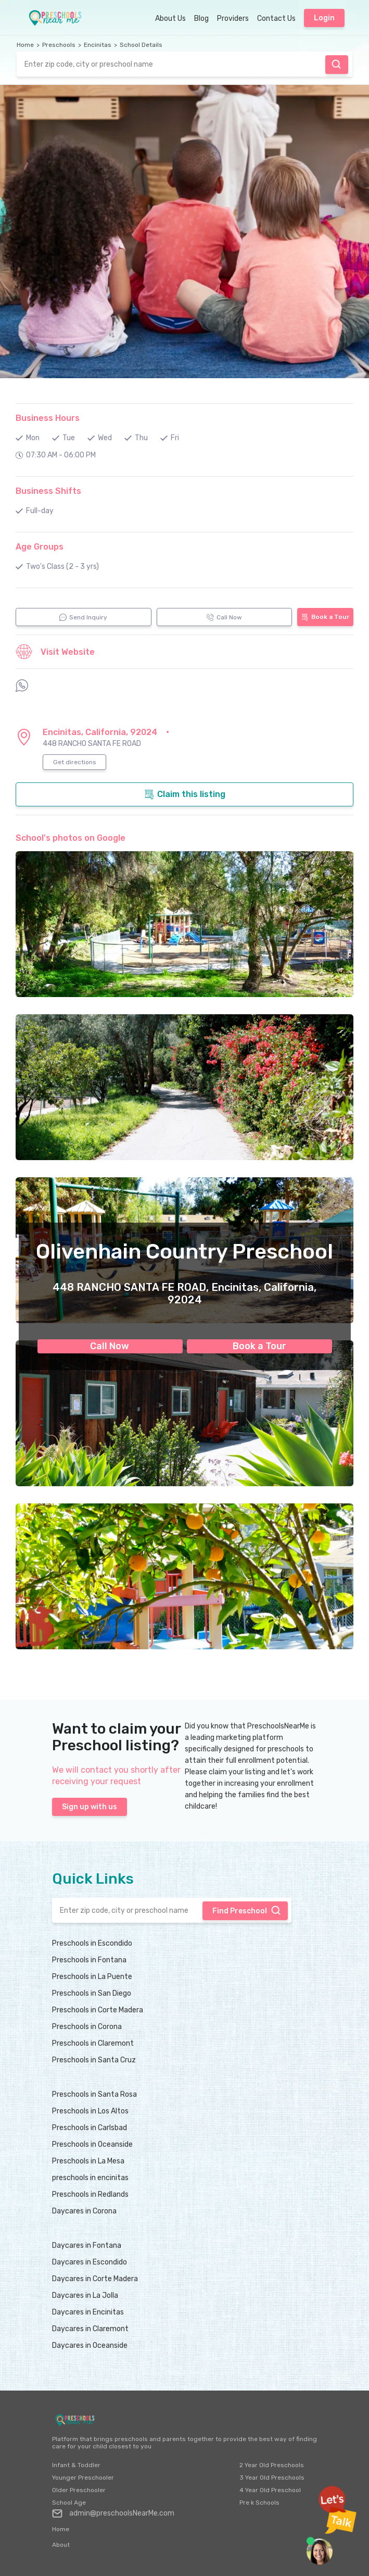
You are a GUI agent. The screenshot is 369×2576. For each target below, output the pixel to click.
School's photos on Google (70, 838)
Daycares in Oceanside (90, 2345)
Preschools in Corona (87, 2026)
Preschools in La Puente (92, 1976)
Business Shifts (48, 491)
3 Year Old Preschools (271, 2477)
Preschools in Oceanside (92, 2144)
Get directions (74, 762)
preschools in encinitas (90, 2177)
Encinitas (97, 44)
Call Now (109, 1346)
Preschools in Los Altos (90, 2111)
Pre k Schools (259, 2502)
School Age (69, 2502)
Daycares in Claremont (90, 2328)
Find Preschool (336, 64)
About (61, 2544)
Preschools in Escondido (92, 1943)
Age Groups (39, 547)
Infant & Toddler (76, 2465)
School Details (141, 44)
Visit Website (55, 651)
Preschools (58, 44)
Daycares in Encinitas (88, 2312)
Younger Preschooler (83, 2477)
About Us (170, 18)
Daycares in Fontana (86, 2245)
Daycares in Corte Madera (95, 2278)
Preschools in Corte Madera (97, 2010)
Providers (233, 18)
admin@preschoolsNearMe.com (113, 2513)
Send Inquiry (83, 617)
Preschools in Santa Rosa (94, 2094)
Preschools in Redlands (90, 2194)
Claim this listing (184, 794)
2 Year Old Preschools (271, 2465)
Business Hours (48, 418)
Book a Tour (259, 1346)
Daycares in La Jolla (85, 2295)
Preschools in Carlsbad (89, 2127)
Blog (201, 18)
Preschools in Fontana (89, 1960)
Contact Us (276, 18)
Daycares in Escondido (89, 2262)
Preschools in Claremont (93, 2043)
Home (25, 44)
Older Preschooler (79, 2490)
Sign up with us (89, 1806)
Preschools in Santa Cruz (94, 2060)
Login (324, 18)
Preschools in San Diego (91, 1993)
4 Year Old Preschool (270, 2490)
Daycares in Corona (84, 2211)
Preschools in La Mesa (88, 2161)
